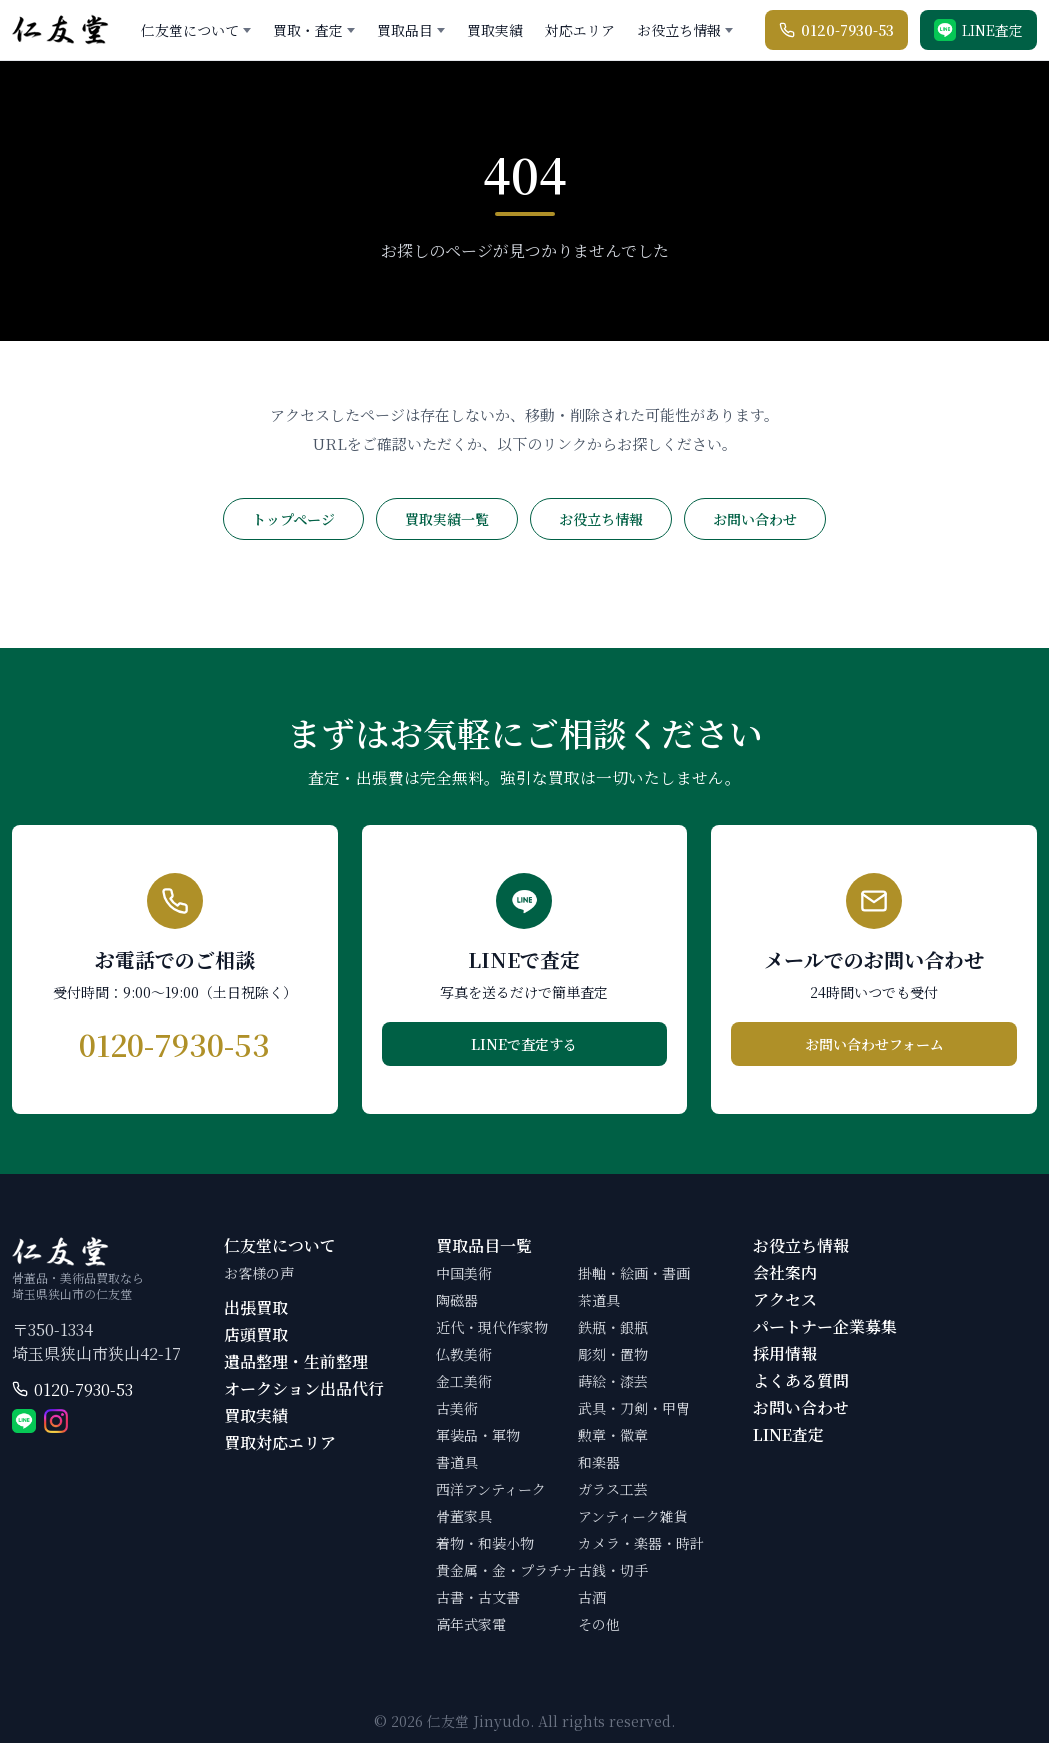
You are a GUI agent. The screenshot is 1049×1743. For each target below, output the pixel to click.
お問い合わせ (755, 519)
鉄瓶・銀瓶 (613, 1327)
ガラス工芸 (613, 1489)
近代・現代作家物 (492, 1327)
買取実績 (495, 30)
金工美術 (464, 1381)
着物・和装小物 (485, 1543)
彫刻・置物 (613, 1354)
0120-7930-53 (83, 1389)
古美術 (457, 1408)
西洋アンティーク (491, 1489)
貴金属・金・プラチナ (506, 1570)
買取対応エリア (280, 1442)
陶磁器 (457, 1300)
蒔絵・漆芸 (613, 1381)
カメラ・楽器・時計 (641, 1543)
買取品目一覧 (484, 1245)
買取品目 (405, 30)
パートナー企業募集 (825, 1326)
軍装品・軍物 (478, 1435)
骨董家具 (464, 1516)
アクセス (785, 1299)
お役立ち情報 (679, 30)
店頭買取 (256, 1334)
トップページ (293, 519)
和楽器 (599, 1462)
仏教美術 (464, 1354)
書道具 (457, 1462)
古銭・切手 (613, 1570)
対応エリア (580, 30)
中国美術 (464, 1273)
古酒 (592, 1597)
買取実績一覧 (447, 519)
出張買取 (256, 1307)
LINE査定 (788, 1434)
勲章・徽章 (613, 1435)
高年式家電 (471, 1624)
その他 (599, 1624)
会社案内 (785, 1272)
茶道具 (599, 1300)
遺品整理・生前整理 (296, 1361)
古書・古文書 (478, 1597)
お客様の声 (259, 1273)
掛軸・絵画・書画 (634, 1273)
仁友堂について (190, 30)
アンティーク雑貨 (633, 1516)
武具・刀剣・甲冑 (634, 1408)
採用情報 (785, 1353)
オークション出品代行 (304, 1388)
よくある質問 (801, 1380)
